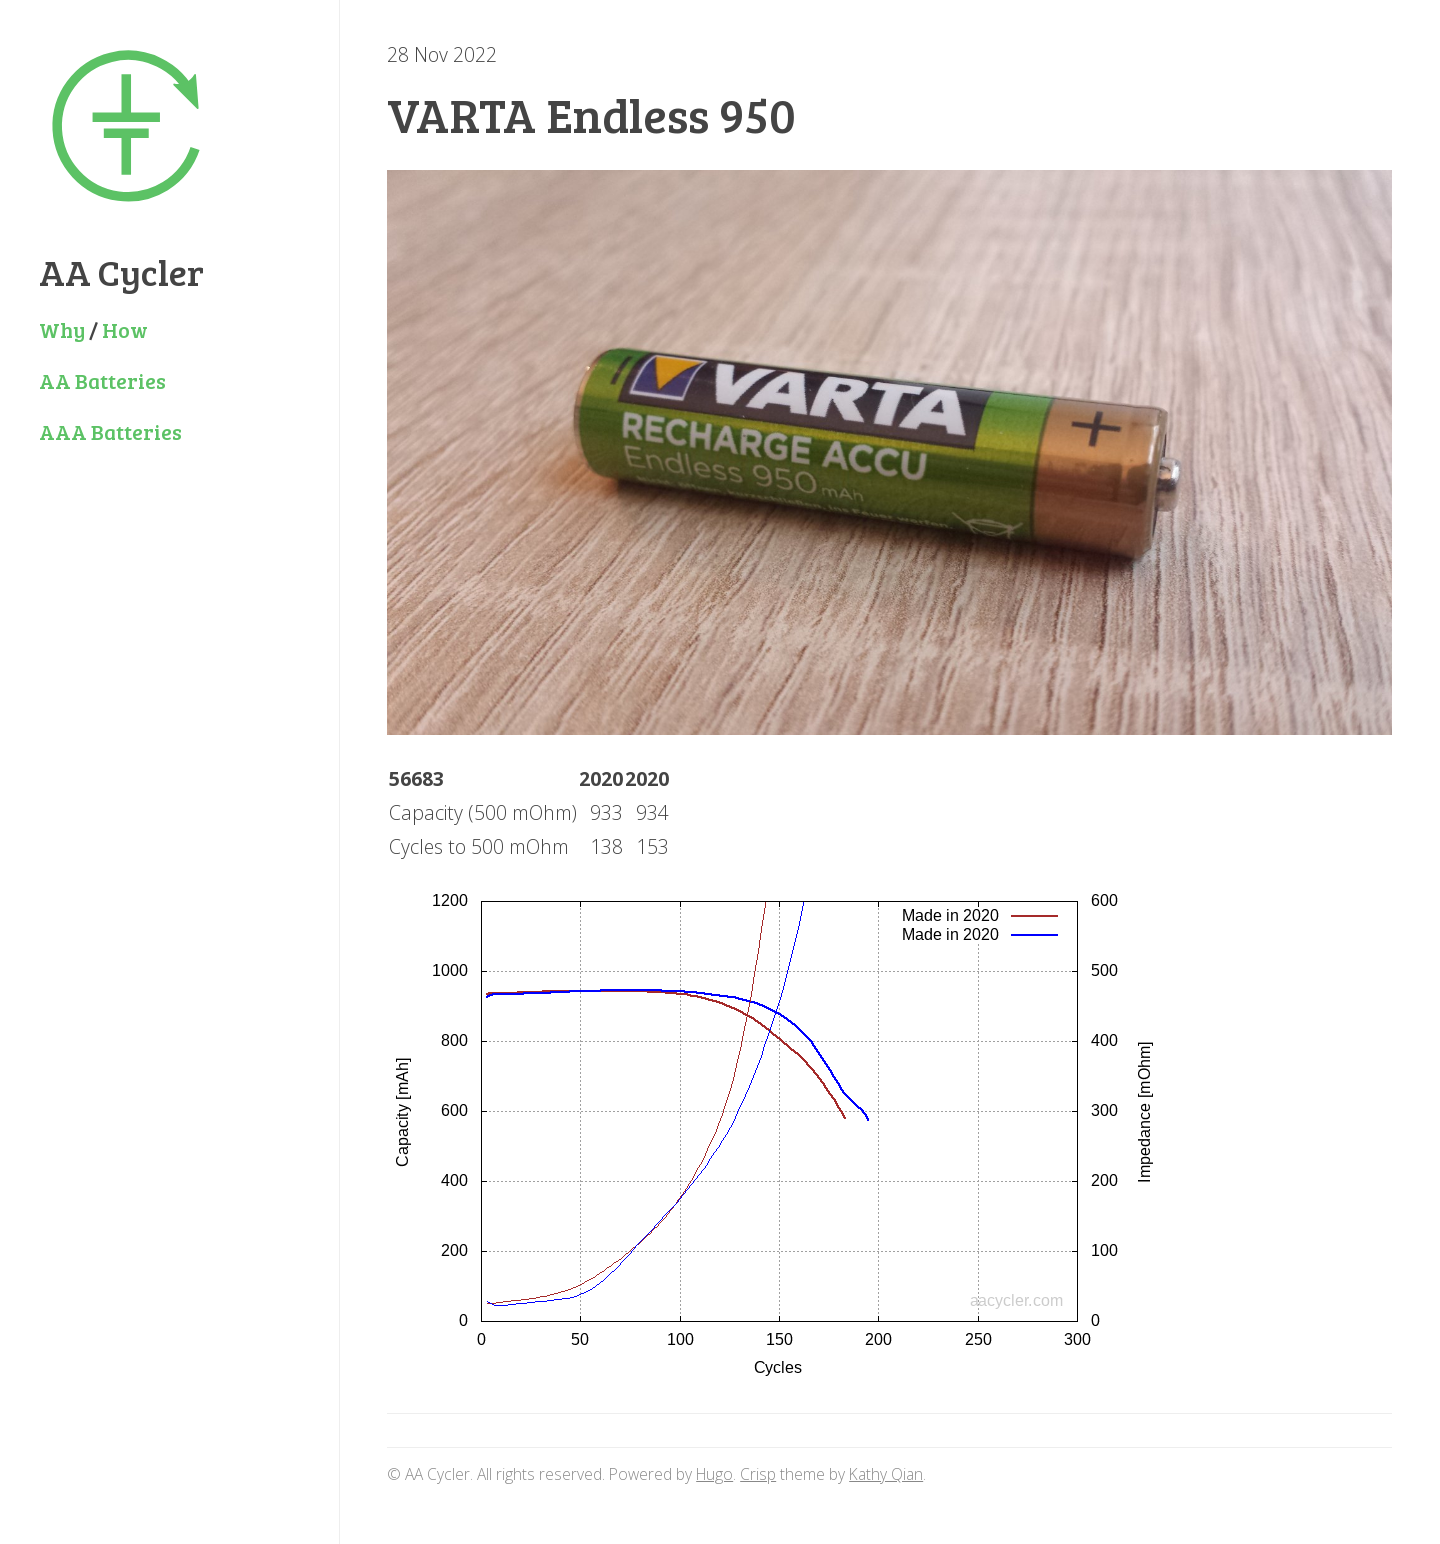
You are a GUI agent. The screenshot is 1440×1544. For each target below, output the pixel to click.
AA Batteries (102, 380)
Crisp (758, 1474)
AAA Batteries (110, 431)
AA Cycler (121, 271)
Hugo (714, 1474)
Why (62, 329)
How (125, 329)
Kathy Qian (886, 1474)
